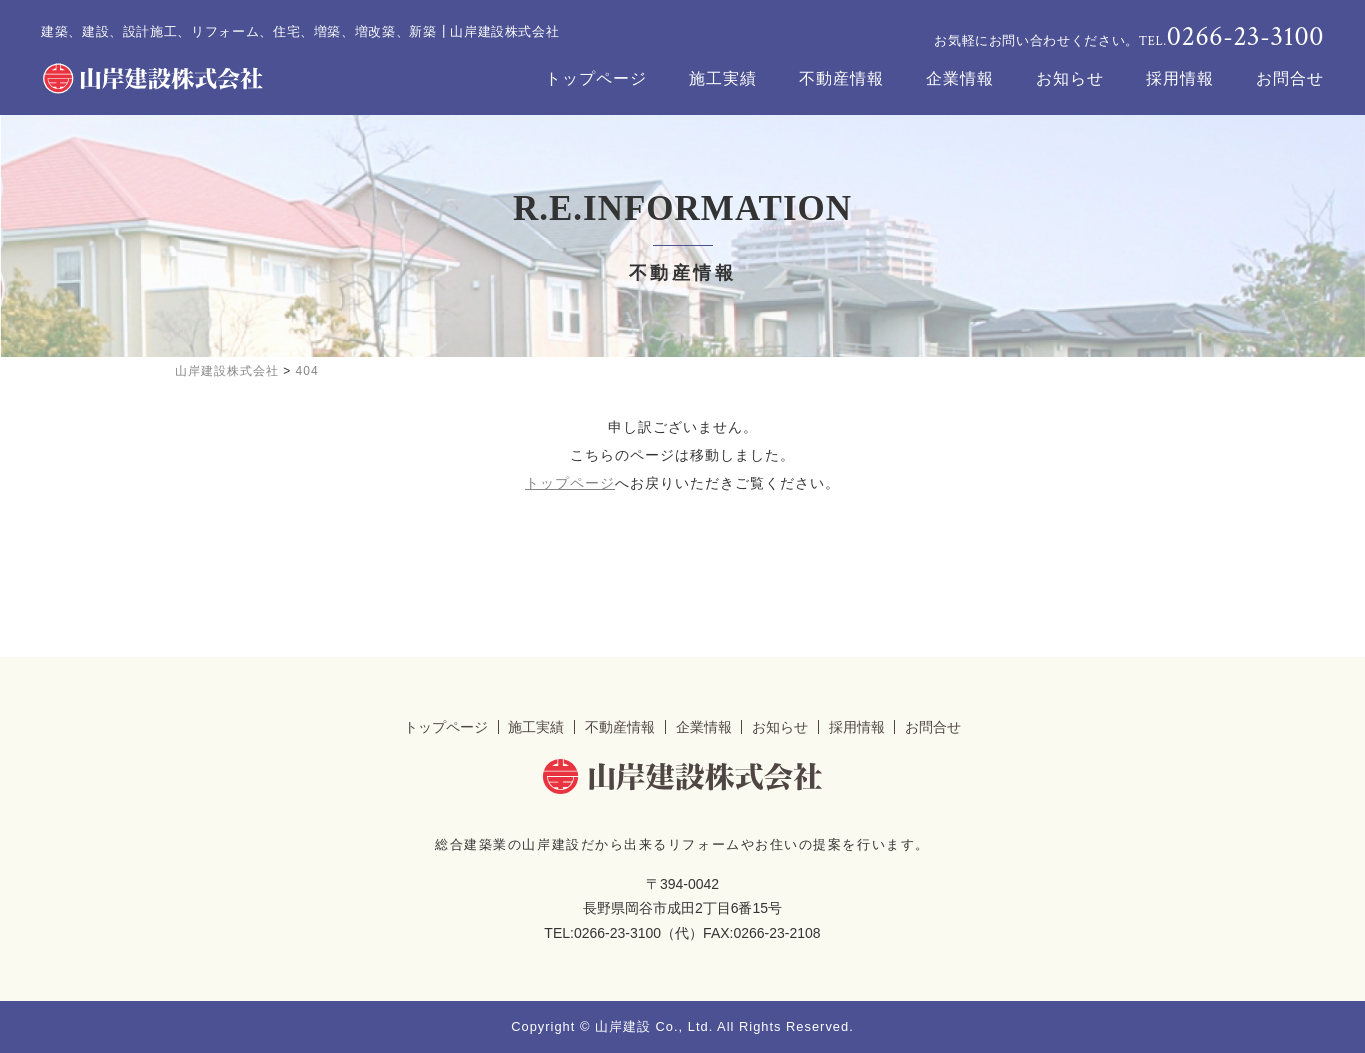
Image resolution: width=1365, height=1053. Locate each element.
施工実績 (723, 78)
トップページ (596, 78)
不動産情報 (841, 78)
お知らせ (1070, 78)
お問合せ (1290, 78)
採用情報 (1180, 78)
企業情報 (960, 78)
